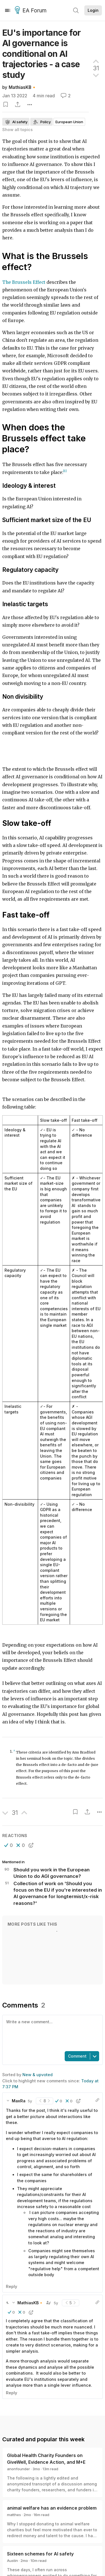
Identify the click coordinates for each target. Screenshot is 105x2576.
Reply (11, 2294)
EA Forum (31, 10)
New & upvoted (37, 2074)
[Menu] (7, 10)
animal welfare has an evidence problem (52, 2516)
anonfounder (18, 2477)
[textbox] (51, 2032)
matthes (14, 2523)
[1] (65, 471)
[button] (8, 1845)
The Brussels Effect (23, 282)
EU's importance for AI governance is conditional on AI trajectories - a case (41, 54)
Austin (12, 2569)
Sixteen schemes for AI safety (40, 2562)
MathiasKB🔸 (23, 87)
